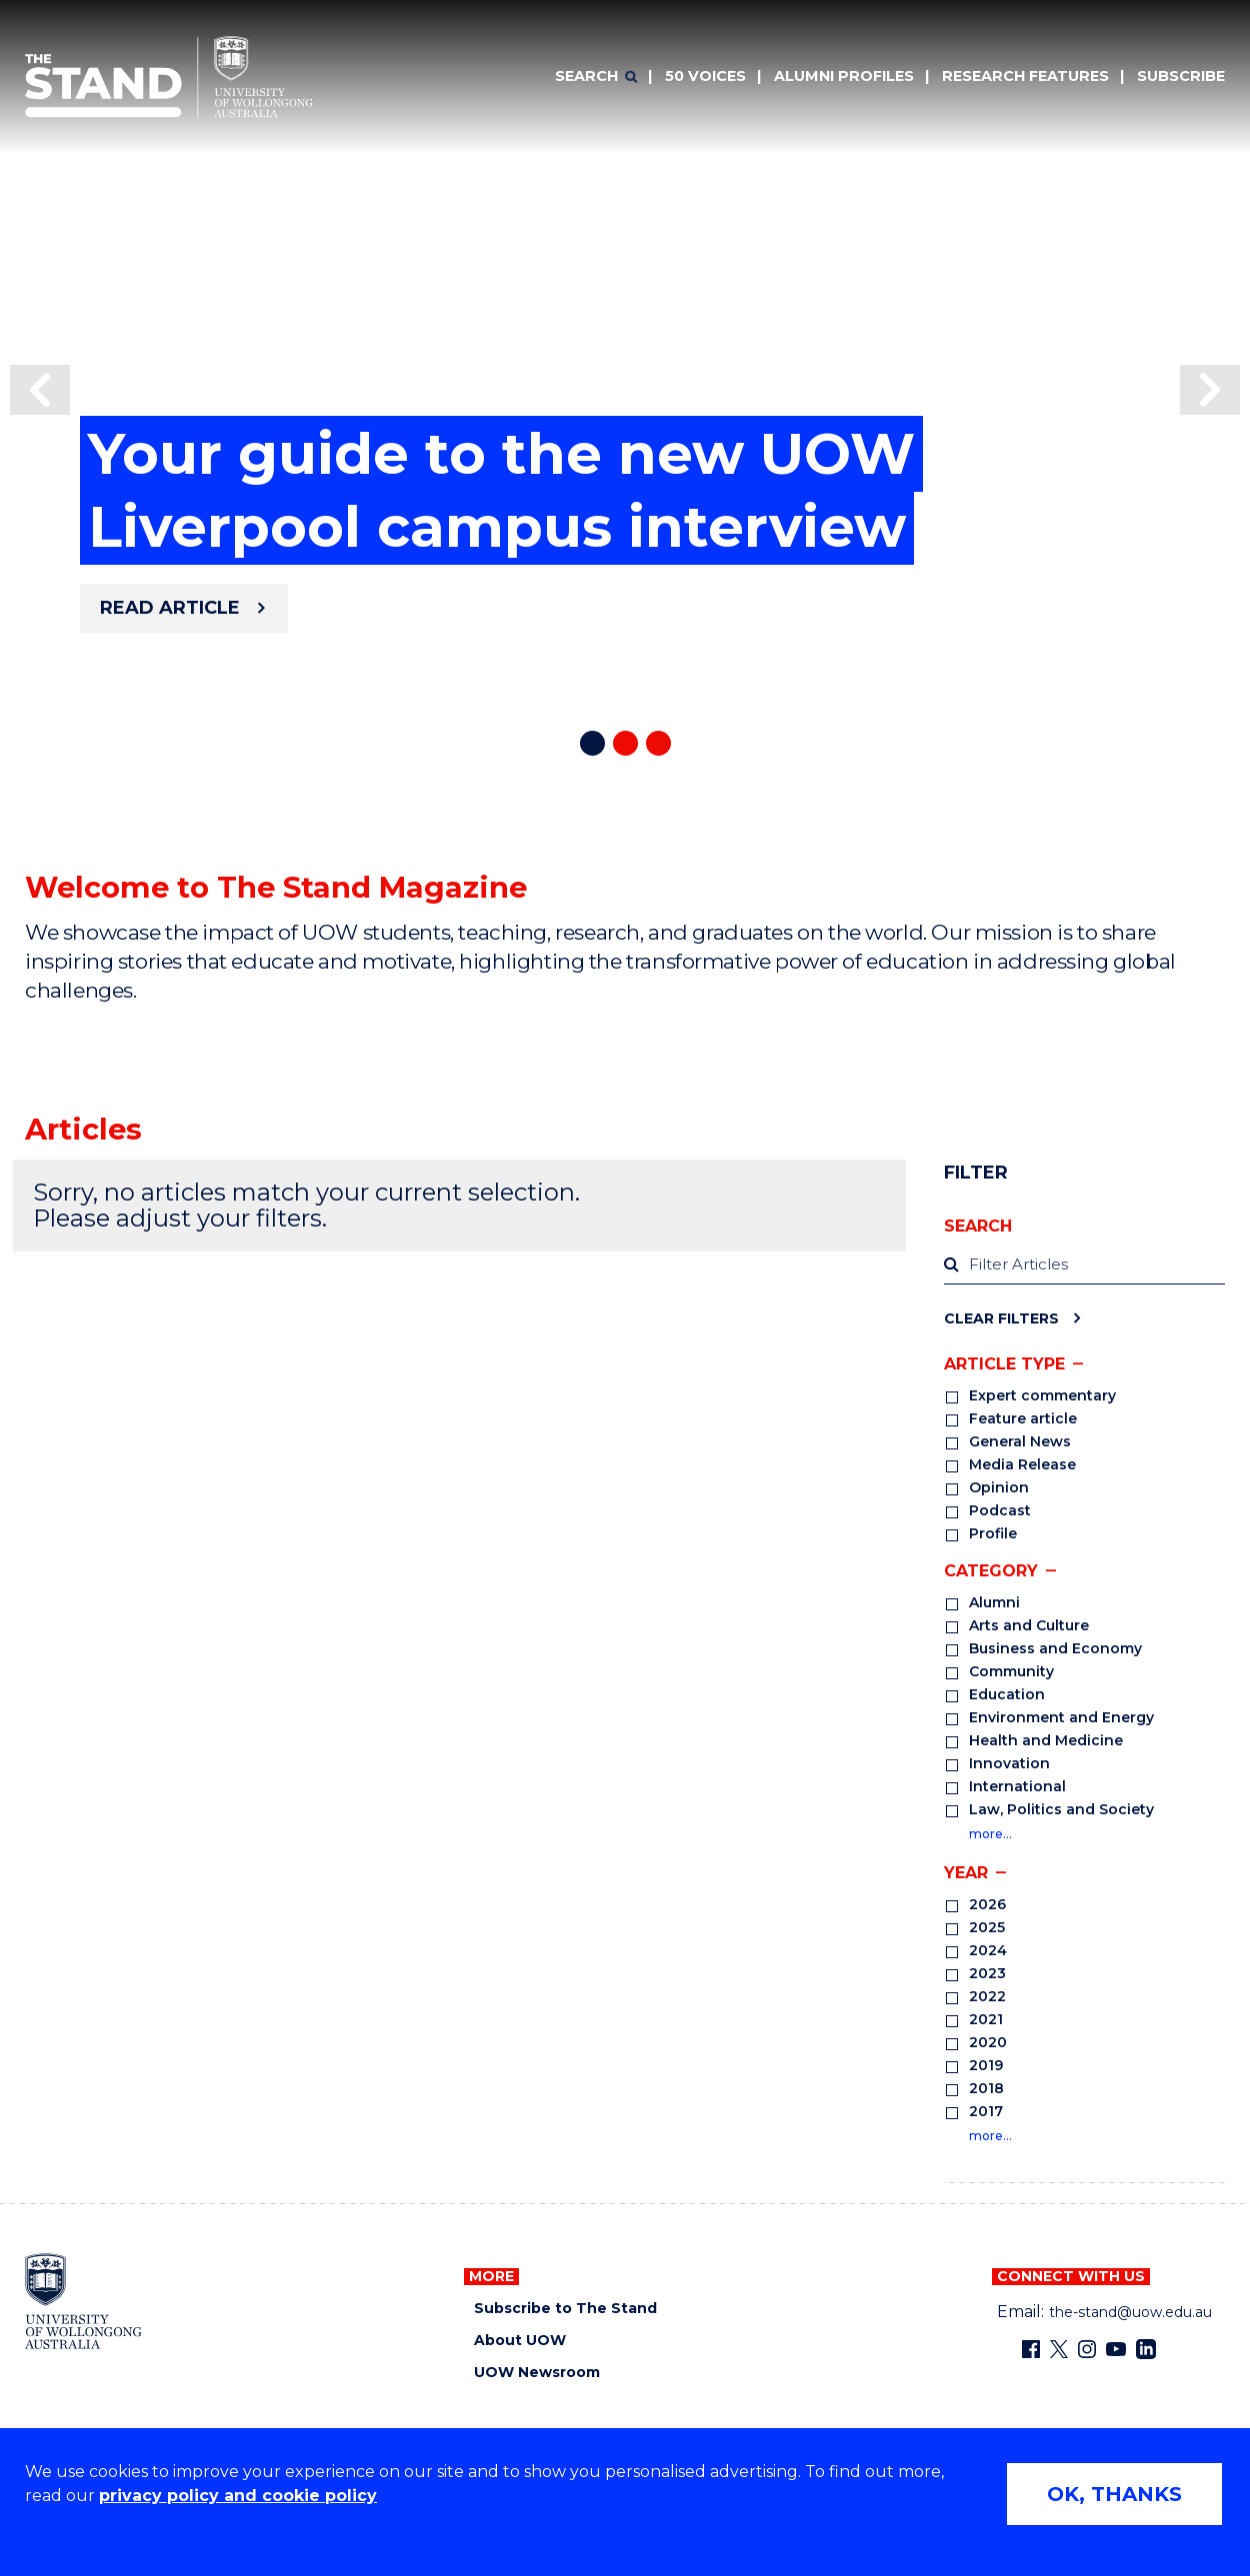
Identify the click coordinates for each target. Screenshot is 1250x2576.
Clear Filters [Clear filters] (1001, 1317)
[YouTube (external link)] (1116, 2349)
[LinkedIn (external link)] (1146, 2349)
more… (990, 1833)
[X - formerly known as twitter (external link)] (1059, 2349)
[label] (1084, 1266)
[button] (40, 390)
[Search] (596, 77)
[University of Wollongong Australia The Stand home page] (169, 77)
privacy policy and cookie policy (238, 2495)
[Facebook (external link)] (1031, 2349)
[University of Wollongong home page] (83, 2301)
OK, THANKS (1114, 2494)
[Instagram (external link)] (1087, 2349)
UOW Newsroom (537, 2372)
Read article (170, 608)
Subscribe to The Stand (565, 2308)
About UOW (520, 2340)
